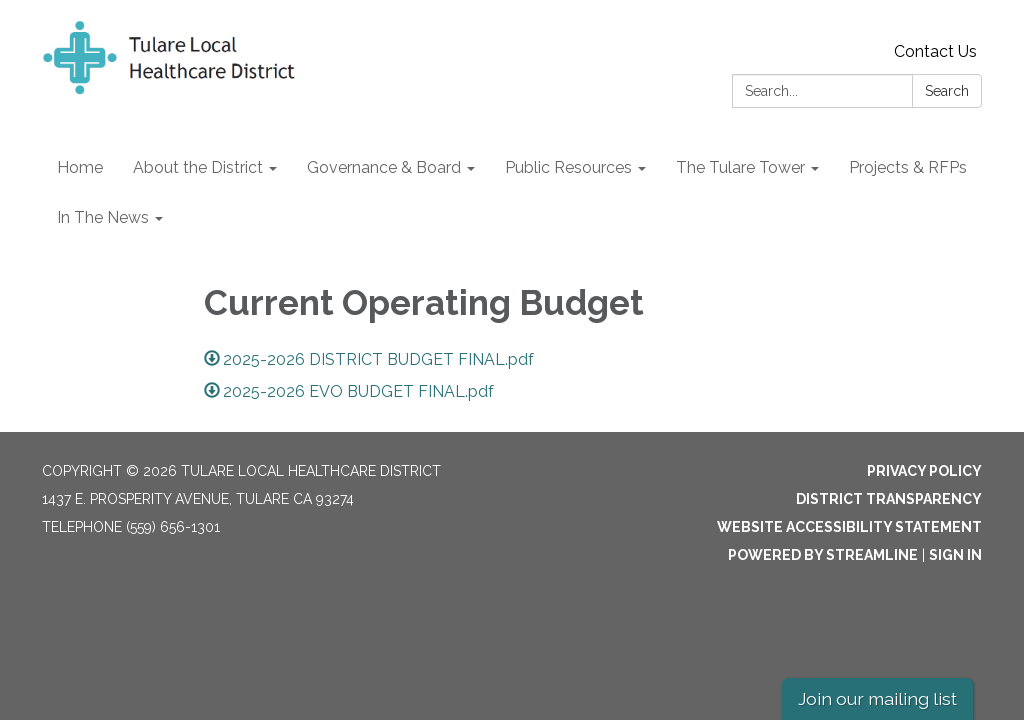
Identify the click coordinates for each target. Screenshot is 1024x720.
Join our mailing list (877, 698)
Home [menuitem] (80, 167)
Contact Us (935, 51)
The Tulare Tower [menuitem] (740, 167)
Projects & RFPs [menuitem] (908, 167)
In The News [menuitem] (103, 217)
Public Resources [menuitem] (568, 167)
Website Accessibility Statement (849, 527)
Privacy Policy (924, 471)
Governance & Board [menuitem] (384, 167)
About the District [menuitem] (198, 167)
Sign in (955, 555)
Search (947, 91)
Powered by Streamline (823, 555)
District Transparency (889, 499)
